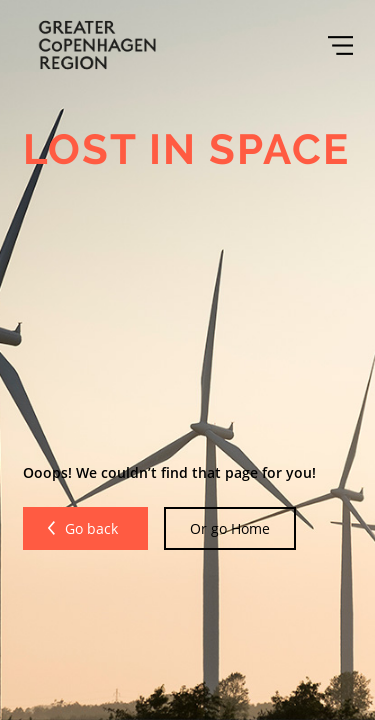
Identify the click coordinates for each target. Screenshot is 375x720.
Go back (93, 528)
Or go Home (230, 528)
